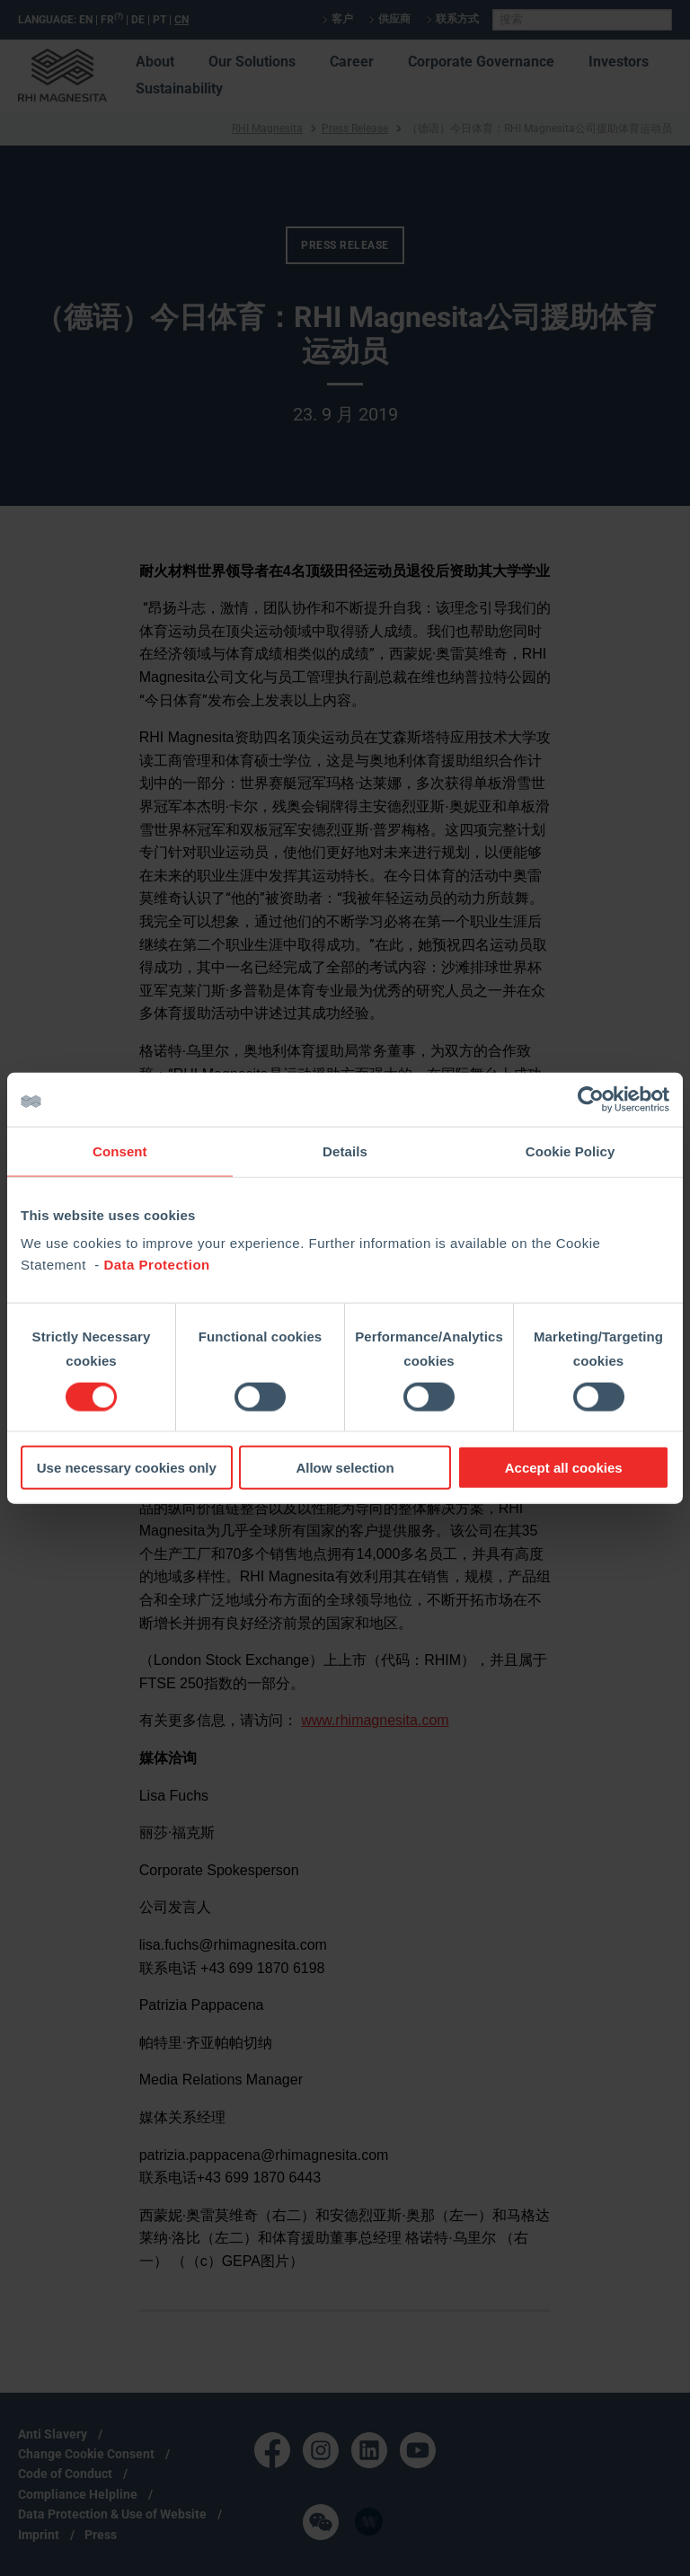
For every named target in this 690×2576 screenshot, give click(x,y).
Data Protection (156, 1264)
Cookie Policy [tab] (570, 1150)
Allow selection (345, 1467)
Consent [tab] (120, 1150)
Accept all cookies (564, 1467)
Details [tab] (345, 1150)
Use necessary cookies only (127, 1467)
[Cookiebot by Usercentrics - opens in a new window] (590, 1098)
